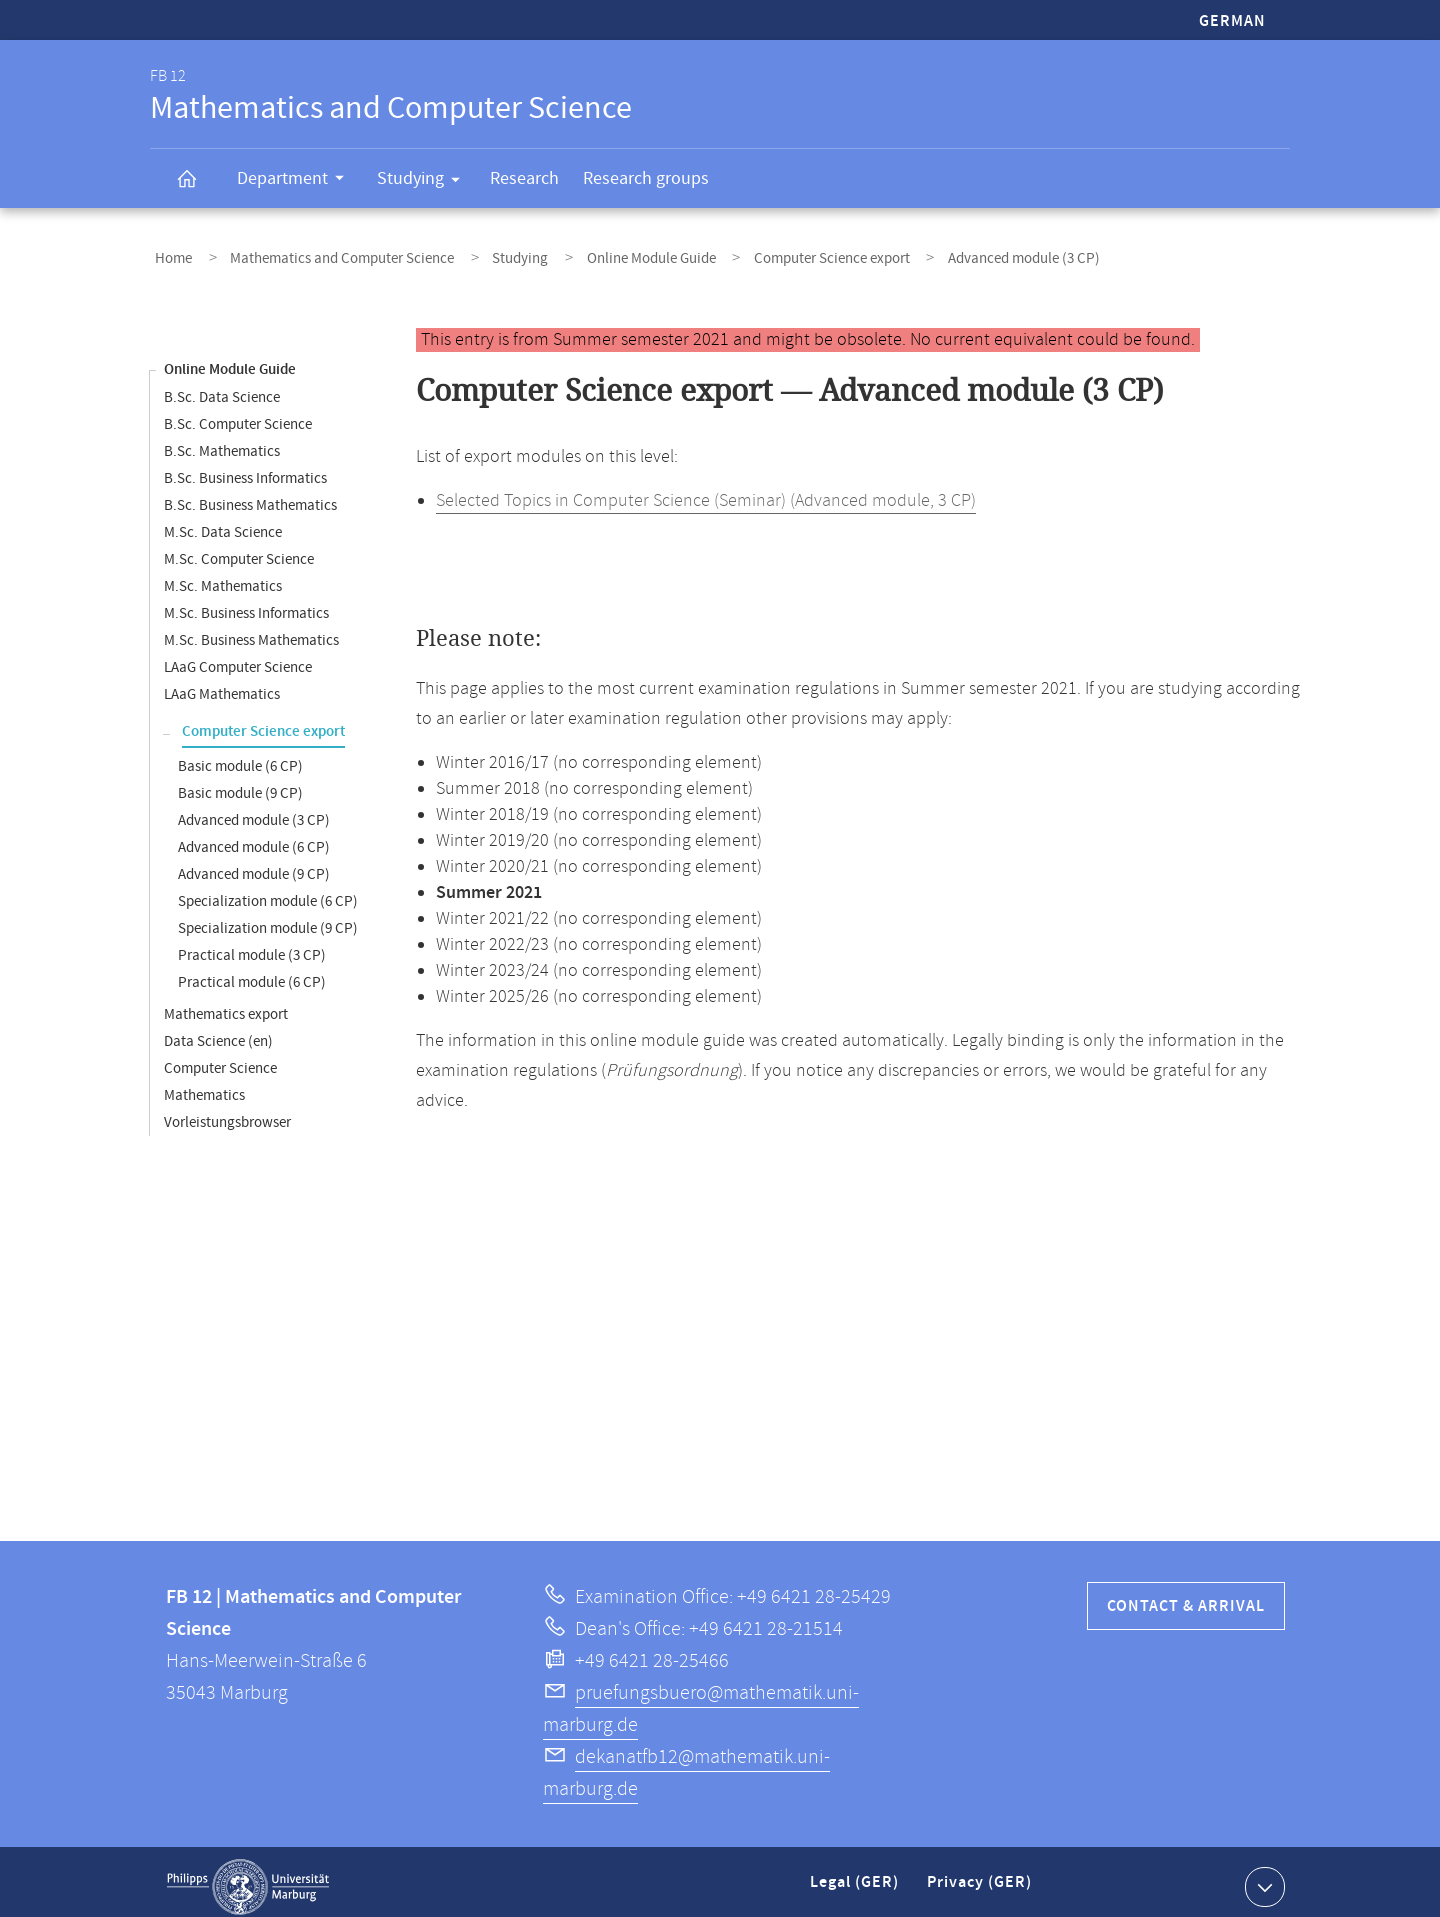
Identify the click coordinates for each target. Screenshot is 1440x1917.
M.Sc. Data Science (223, 522)
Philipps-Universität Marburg (248, 1877)
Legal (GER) (856, 1880)
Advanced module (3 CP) (254, 810)
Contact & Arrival (1186, 1596)
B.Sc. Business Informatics (245, 468)
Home (168, 253)
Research (524, 178)
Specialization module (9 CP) (268, 918)
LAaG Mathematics (222, 684)
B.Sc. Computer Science (238, 414)
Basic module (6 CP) (240, 756)
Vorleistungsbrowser (227, 1112)
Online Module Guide (603, 253)
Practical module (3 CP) (252, 945)
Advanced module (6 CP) (254, 837)
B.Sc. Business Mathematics (250, 495)
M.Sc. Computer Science (239, 549)
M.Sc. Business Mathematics (251, 630)
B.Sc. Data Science (222, 387)
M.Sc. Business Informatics (246, 603)
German (1232, 21)
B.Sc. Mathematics (222, 441)
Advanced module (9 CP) (254, 864)
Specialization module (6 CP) (268, 891)
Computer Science (220, 1058)
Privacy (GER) (981, 1880)
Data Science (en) (218, 1031)
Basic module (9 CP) (240, 783)
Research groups (646, 178)
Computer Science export (770, 253)
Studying (425, 182)
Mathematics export (226, 1004)
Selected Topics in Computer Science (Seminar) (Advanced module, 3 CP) (706, 491)
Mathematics (204, 1085)
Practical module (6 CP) (252, 972)
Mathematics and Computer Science (323, 253)
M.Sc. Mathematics (223, 576)
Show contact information (1262, 1876)
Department (297, 181)
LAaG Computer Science (238, 657)
